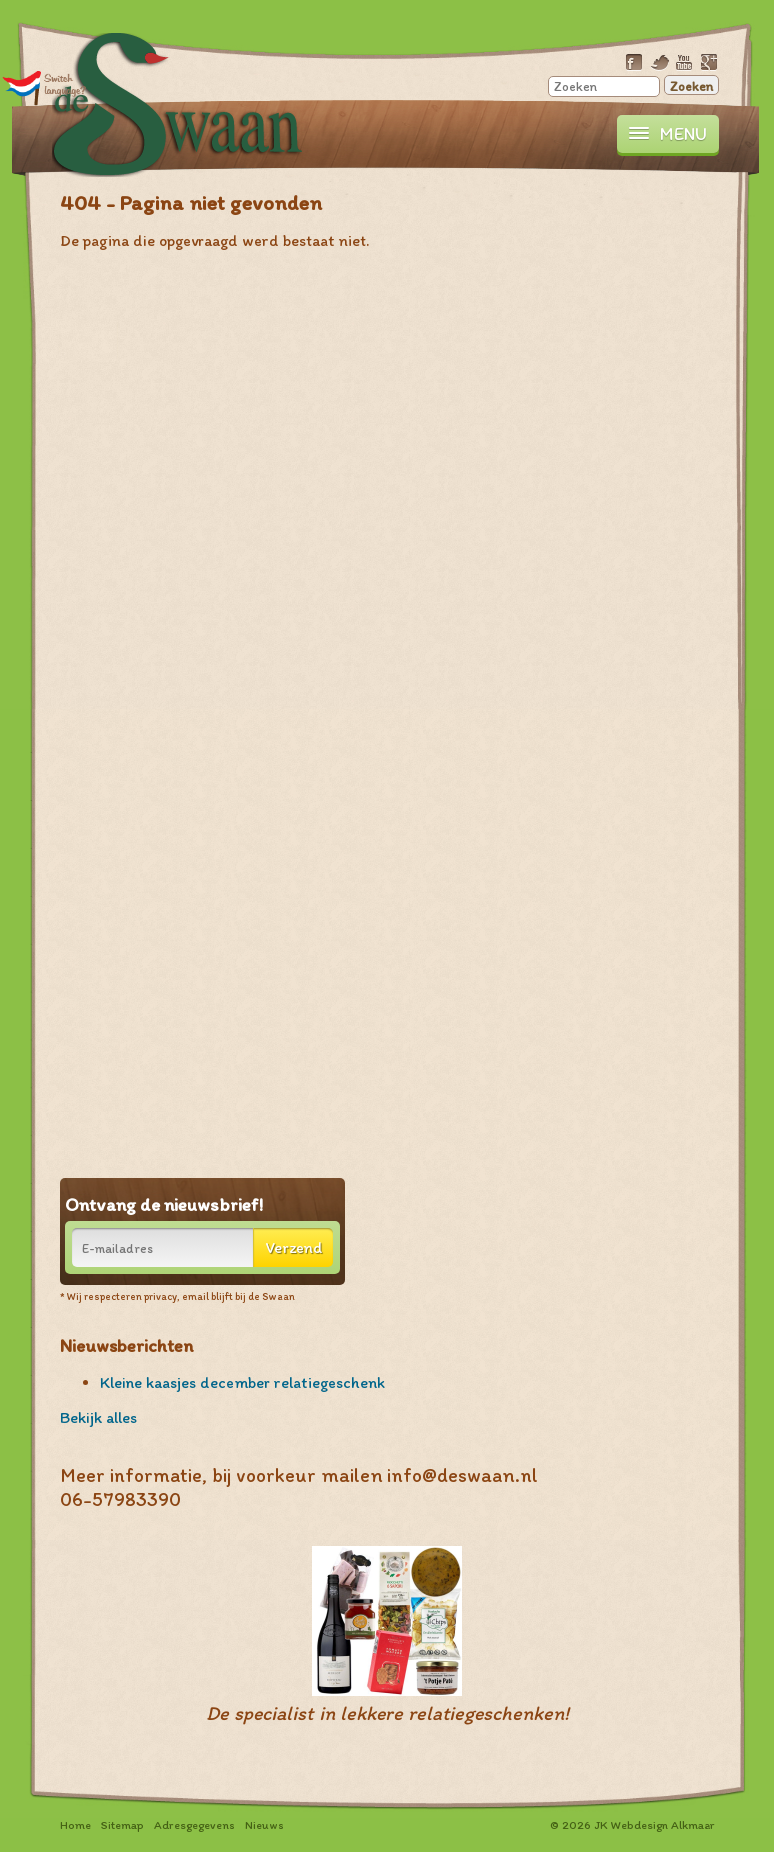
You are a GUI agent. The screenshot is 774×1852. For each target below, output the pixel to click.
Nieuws (264, 1825)
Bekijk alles (98, 1417)
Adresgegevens (194, 1825)
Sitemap (122, 1825)
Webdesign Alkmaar (662, 1825)
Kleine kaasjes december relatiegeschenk (242, 1382)
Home (75, 1825)
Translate (44, 87)
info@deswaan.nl (462, 1475)
